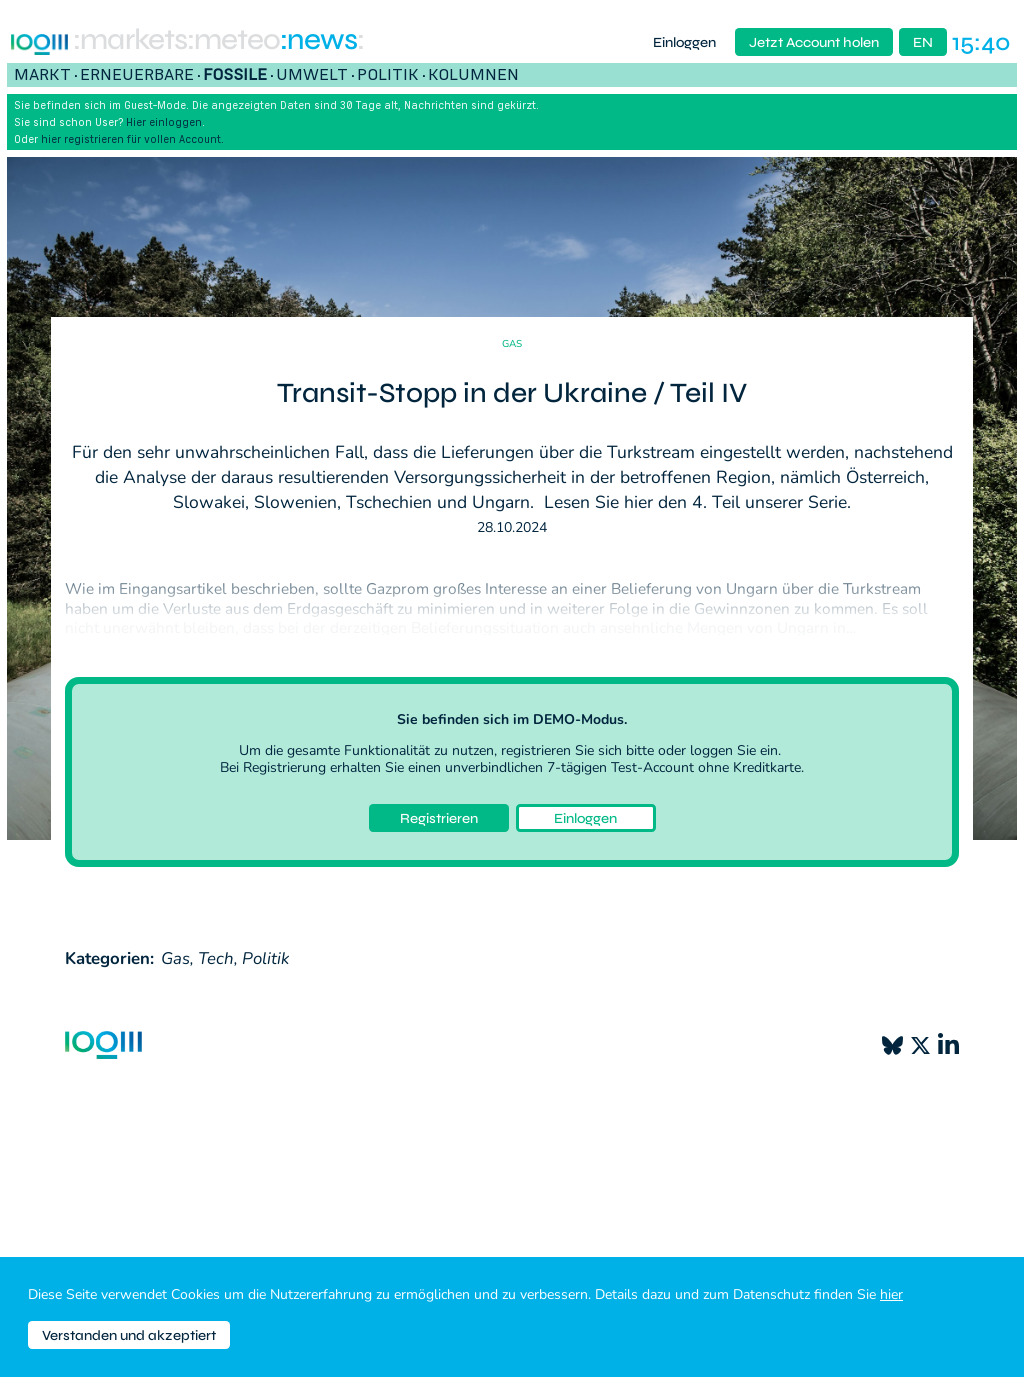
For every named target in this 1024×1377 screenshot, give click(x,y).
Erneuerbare (137, 73)
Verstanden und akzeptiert (129, 1335)
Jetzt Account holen (814, 42)
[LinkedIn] (948, 1045)
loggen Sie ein (734, 750)
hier (891, 1294)
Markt (42, 73)
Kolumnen (473, 73)
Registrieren (439, 818)
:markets (129, 42)
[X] (920, 1045)
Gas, (177, 958)
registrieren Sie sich (561, 750)
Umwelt (312, 73)
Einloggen (684, 42)
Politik (388, 73)
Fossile (235, 73)
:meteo (233, 42)
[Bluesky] (892, 1045)
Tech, (218, 958)
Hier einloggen (164, 122)
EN (923, 42)
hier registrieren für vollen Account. (132, 139)
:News (318, 42)
